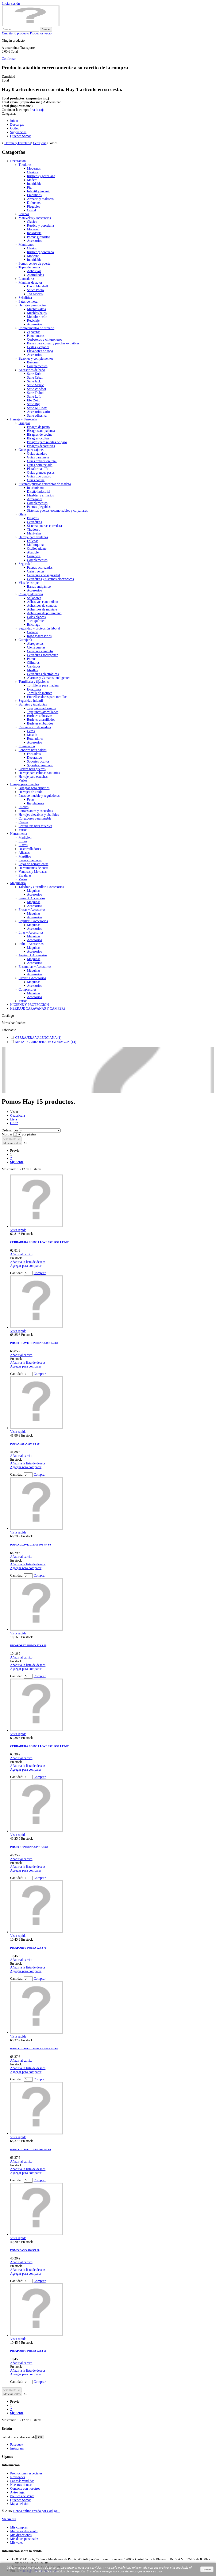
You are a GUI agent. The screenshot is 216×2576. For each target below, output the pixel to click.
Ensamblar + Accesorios (35, 966)
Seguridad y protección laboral (39, 628)
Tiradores (25, 164)
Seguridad (25, 563)
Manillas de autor (30, 282)
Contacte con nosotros (25, 2488)
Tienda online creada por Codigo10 (36, 2511)
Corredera (33, 556)
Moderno (33, 229)
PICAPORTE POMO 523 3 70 (28, 1947)
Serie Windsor (36, 389)
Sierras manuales (30, 860)
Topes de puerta (29, 267)
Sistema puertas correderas (45, 525)
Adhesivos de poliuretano (44, 613)
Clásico (32, 221)
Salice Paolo (35, 290)
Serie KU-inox (37, 408)
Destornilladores (30, 849)
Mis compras (19, 2527)
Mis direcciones (21, 2535)
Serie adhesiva (37, 415)
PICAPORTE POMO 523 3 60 (28, 1645)
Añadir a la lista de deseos (28, 1262)
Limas (23, 841)
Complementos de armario (36, 328)
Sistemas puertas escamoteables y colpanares (57, 510)
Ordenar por (10, 1130)
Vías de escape (29, 583)
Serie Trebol (35, 392)
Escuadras (34, 754)
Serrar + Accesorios (32, 898)
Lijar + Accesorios (31, 932)
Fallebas (32, 541)
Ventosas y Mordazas (33, 871)
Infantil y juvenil (38, 191)
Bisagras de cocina (39, 434)
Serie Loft (33, 396)
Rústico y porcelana (40, 225)
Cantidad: (16, 1273)
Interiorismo (35, 487)
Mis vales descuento (24, 2531)
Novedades (17, 2477)
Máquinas (33, 890)
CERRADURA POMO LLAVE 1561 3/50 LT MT (39, 1242)
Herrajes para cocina (32, 305)
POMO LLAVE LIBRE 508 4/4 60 (30, 1544)
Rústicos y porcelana (41, 176)
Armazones (34, 499)
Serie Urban (35, 377)
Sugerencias (18, 132)
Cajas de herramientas (33, 864)
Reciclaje (33, 320)
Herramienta (18, 833)
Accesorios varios (39, 411)
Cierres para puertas (32, 769)
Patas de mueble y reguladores (39, 795)
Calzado (32, 632)
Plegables (33, 206)
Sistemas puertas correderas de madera (45, 484)
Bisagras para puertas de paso (47, 442)
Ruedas (23, 807)
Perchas (24, 214)
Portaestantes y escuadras (36, 811)
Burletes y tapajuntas (33, 704)
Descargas (17, 124)
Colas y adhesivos (31, 594)
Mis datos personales (24, 2539)
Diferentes (34, 202)
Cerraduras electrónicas (43, 674)
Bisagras (24, 423)
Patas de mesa (28, 301)
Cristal (31, 210)
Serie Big (33, 404)
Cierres (23, 822)
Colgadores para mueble (35, 818)
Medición (25, 837)
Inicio (14, 120)
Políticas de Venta (22, 2496)
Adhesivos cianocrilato (42, 602)
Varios (23, 780)
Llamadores (27, 278)
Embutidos (34, 195)
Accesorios (34, 240)
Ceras (31, 731)
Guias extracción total (42, 461)
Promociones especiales (26, 2473)
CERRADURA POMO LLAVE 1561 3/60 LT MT (39, 1746)
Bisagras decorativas (41, 446)
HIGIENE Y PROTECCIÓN (29, 1004)
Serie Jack (34, 381)
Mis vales (16, 2542)
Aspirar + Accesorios (33, 955)
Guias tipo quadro (39, 476)
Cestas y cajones (38, 347)
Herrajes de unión (31, 792)
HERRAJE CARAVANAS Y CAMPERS (38, 1008)
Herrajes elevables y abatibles (39, 814)
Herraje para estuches (33, 776)
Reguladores (35, 803)
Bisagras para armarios (34, 788)
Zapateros (33, 332)
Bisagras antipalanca (41, 430)
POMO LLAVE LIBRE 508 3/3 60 (30, 2149)
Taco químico (36, 621)
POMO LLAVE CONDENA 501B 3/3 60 (34, 2048)
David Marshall (37, 286)
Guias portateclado (39, 465)
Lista (13, 1119)
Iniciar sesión (11, 3)
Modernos (34, 168)
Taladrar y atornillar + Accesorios (41, 887)
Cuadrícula (17, 1115)
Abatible (33, 552)
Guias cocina (36, 480)
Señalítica (25, 297)
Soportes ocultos (38, 761)
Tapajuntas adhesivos (41, 708)
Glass (22, 514)
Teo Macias (35, 294)
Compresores (27, 989)
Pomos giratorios (38, 237)
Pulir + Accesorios (31, 944)
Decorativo (34, 757)
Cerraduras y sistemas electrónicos (50, 579)
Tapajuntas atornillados (42, 712)
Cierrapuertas (36, 647)
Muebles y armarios (40, 495)
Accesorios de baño (32, 370)
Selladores (34, 598)
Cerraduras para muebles (35, 826)
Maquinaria (18, 883)
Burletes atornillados (41, 719)
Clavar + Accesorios (32, 978)
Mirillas (32, 670)
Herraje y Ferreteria (23, 419)
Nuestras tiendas (21, 2484)
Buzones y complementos (36, 358)
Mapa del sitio (20, 2503)
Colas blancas (36, 617)
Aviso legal (17, 2492)
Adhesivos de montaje (42, 609)
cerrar (207, 2569)
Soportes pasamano (40, 765)
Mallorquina (35, 544)
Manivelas (34, 533)
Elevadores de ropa (40, 351)
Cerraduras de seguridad (43, 575)
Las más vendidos (22, 2481)
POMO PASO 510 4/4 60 (24, 1443)
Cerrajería (25, 640)
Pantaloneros (36, 335)
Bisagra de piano (38, 427)
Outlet (14, 128)
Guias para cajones (31, 449)
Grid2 (14, 1123)
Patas (30, 799)
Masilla (32, 735)
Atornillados (35, 275)
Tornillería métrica (39, 693)
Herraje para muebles (24, 784)
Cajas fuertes (36, 571)
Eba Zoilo (33, 400)
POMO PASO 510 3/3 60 (24, 2250)
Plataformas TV (37, 468)
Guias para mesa (38, 457)
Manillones (26, 244)
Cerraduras (34, 522)
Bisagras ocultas (38, 438)
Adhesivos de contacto (42, 605)
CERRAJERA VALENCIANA (38, 1037)
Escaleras (25, 875)
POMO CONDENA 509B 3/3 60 (29, 1847)
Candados (33, 666)
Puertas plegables (39, 506)
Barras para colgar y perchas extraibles (53, 343)
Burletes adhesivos (39, 716)
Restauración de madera (35, 727)
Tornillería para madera (43, 685)
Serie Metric (35, 385)
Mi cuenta (9, 2519)
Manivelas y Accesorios (35, 218)
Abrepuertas (35, 643)
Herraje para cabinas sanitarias (39, 773)
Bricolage (33, 624)
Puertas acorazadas (40, 567)
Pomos (31, 659)
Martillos (25, 856)
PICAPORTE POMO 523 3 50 (28, 2350)
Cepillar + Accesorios (33, 921)
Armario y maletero (40, 199)
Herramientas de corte (33, 868)
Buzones (33, 362)
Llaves (23, 845)
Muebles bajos (37, 313)
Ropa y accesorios (39, 636)
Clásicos (32, 172)
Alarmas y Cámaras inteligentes (48, 678)
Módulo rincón (37, 316)
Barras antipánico (39, 586)
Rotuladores (35, 738)
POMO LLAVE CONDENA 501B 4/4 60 (34, 1342)
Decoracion (18, 161)
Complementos (37, 366)
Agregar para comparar (25, 1265)
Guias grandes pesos (41, 472)
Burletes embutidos (40, 723)
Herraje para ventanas (33, 537)
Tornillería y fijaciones (34, 681)
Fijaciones (34, 689)
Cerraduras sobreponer (42, 655)
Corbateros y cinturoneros (44, 339)
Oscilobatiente (36, 548)
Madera (32, 180)
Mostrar (7, 1134)
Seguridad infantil (31, 700)
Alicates (24, 852)
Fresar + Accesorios (32, 909)
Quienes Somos (20, 136)
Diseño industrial (38, 491)
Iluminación (27, 746)
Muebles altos (36, 309)
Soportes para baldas (32, 750)
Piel (29, 187)
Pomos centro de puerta (34, 263)
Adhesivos (34, 271)
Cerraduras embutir (40, 651)
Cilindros (33, 662)
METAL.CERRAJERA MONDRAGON (45, 1042)
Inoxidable (34, 183)
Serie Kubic (35, 373)
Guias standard (37, 453)
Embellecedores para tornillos (47, 697)
